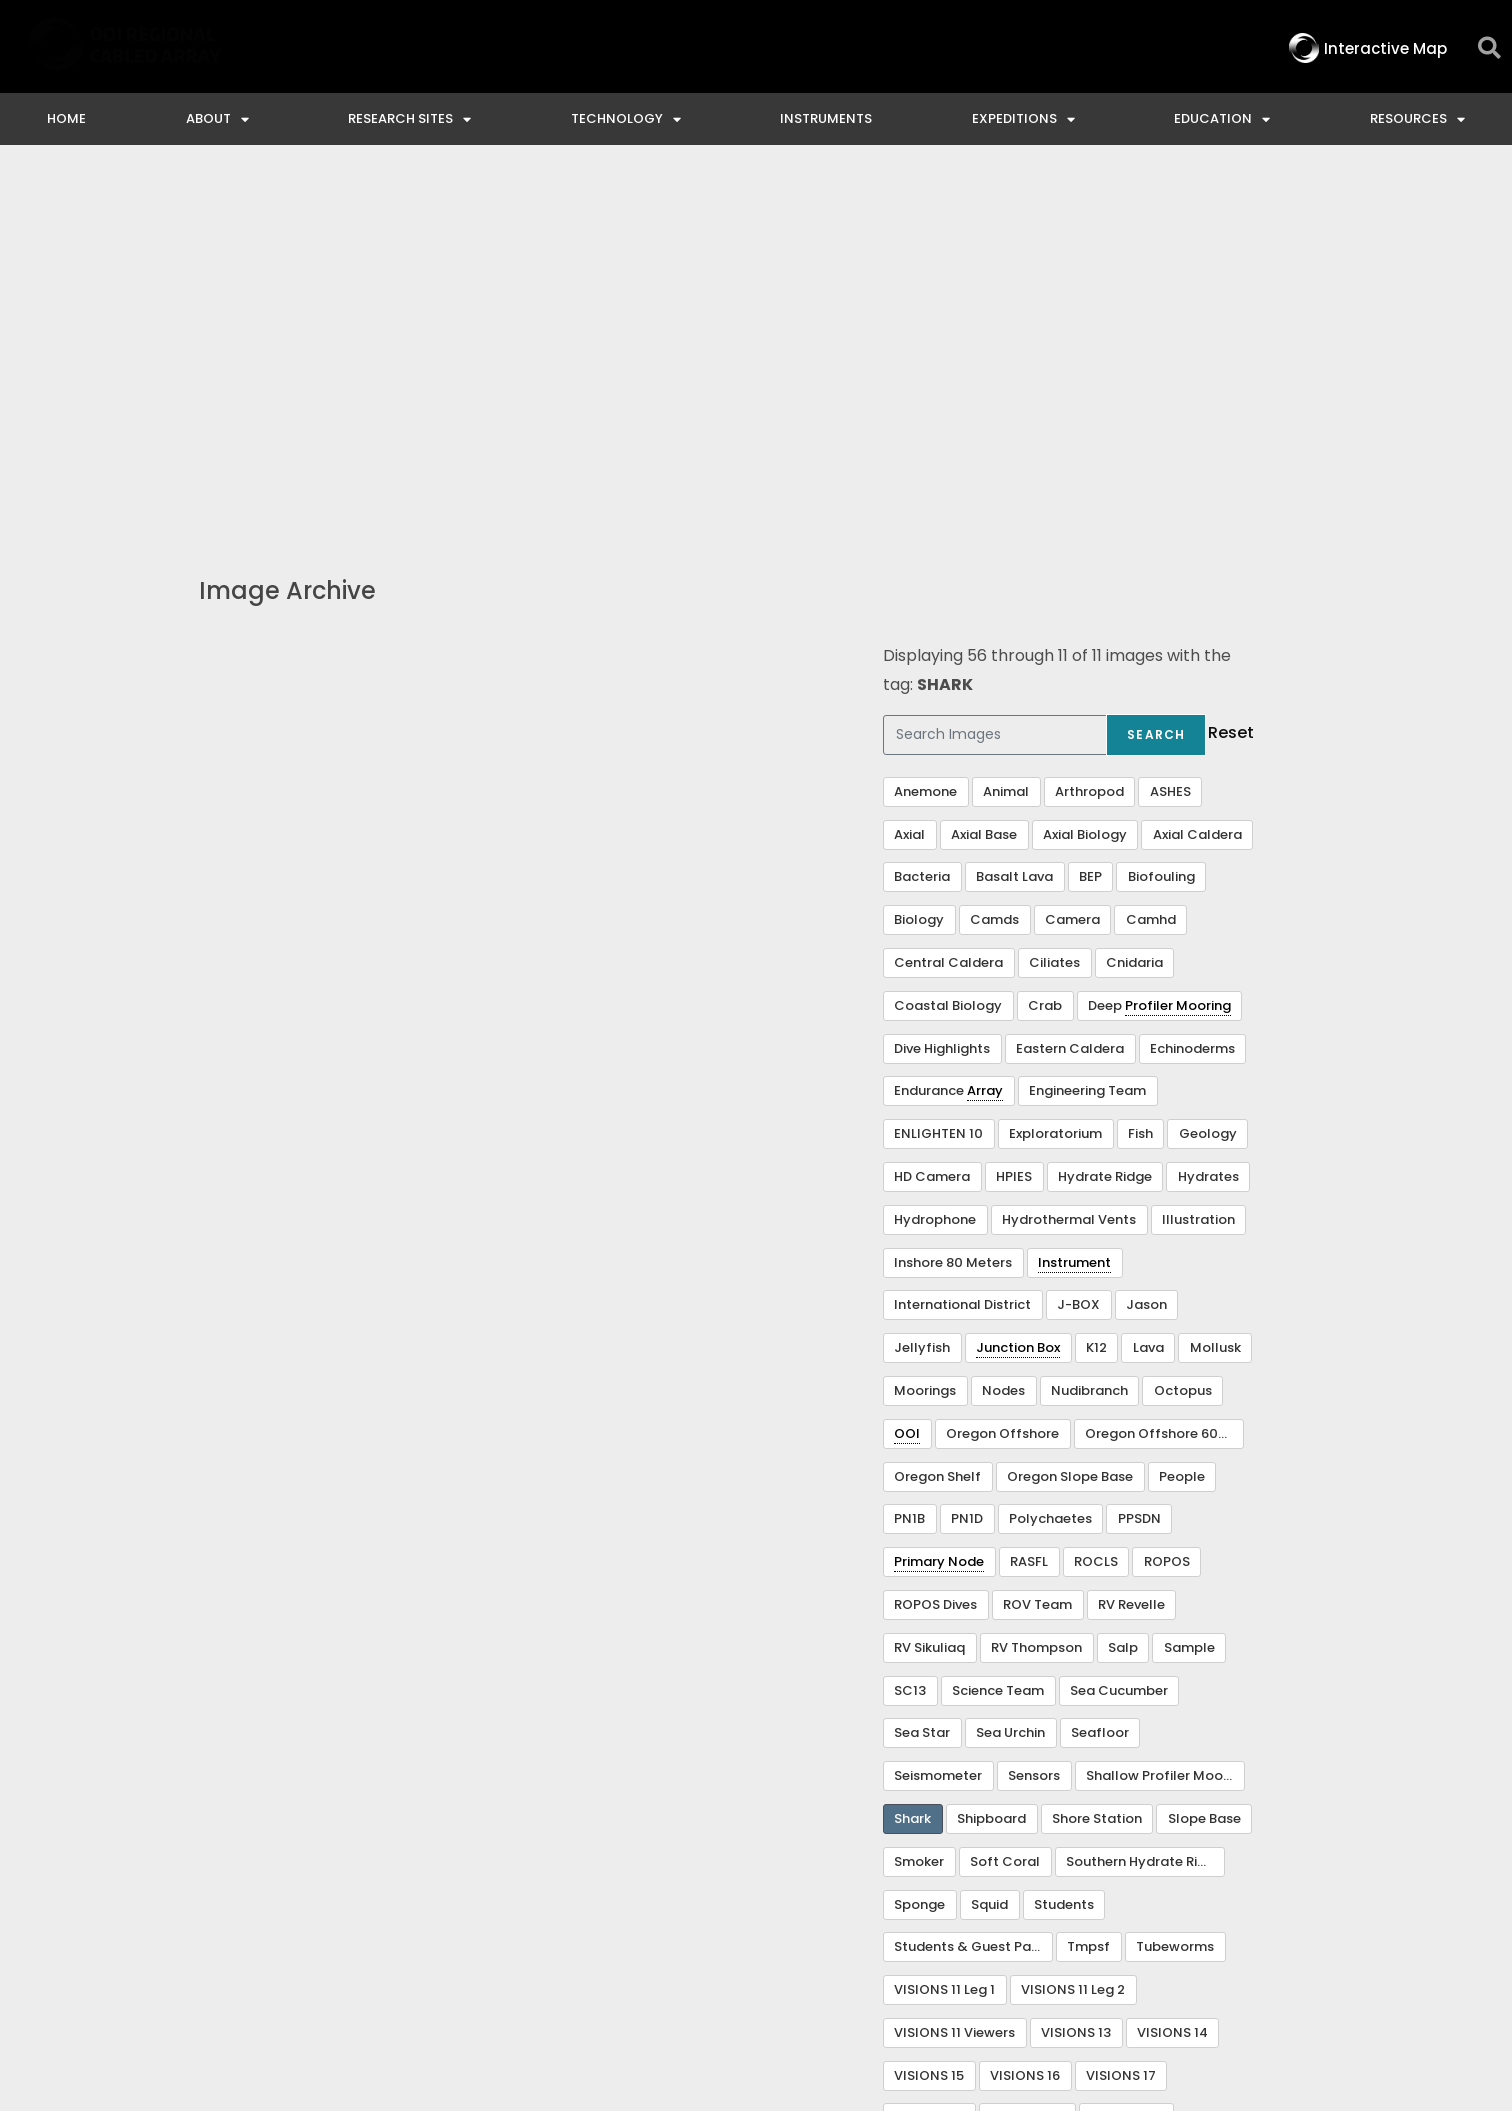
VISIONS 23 (930, 1796)
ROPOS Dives (935, 1240)
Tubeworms (1175, 1582)
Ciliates (1054, 598)
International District (962, 940)
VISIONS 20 (1027, 1753)
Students (1064, 1540)
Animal (1006, 427)
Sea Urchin (1010, 1368)
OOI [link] (907, 1069)
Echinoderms (1192, 684)
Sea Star (922, 1368)
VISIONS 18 (929, 1753)
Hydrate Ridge (1105, 812)
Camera (1072, 555)
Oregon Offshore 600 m (1164, 1069)
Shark (912, 1454)
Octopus (1183, 1026)
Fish (1140, 769)
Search (1156, 370)
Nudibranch (1089, 1026)
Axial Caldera (1197, 470)
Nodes (1003, 1026)
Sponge (919, 1540)
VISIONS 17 (1121, 1711)
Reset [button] (1231, 368)
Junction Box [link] (1018, 983)
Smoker (919, 1497)
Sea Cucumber (1119, 1326)
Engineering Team (1087, 726)
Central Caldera (948, 598)
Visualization (1035, 1796)
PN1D (967, 1154)
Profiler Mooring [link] (1178, 641)
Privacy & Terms (1288, 1935)
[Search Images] (995, 371)
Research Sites (409, 119)
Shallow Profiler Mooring (1165, 1411)
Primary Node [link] (939, 1197)
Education (1222, 119)
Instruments (826, 118)
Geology (1208, 769)
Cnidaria (1134, 598)
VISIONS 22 (1126, 1753)
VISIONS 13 (1076, 1668)
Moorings (925, 1026)
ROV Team (1037, 1240)
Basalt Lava (1014, 512)
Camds (994, 555)
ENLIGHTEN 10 (938, 769)
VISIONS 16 (1025, 1711)
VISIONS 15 (929, 1711)
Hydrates (1208, 812)
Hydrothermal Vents (1069, 855)
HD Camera (932, 812)
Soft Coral (1005, 1497)
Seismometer (938, 1411)
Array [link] (985, 726)
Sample (1189, 1283)
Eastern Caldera (1070, 684)
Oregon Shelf (937, 1112)
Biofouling (1161, 512)
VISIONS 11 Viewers (954, 1668)
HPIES (1014, 812)
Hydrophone (935, 855)
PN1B (909, 1154)
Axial (909, 470)
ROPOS (1167, 1197)
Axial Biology (1085, 470)
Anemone (925, 427)
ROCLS (1096, 1197)
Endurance (948, 727)
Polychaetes (1050, 1154)
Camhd (1151, 555)
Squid (989, 1540)
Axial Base (984, 470)
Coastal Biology (948, 641)
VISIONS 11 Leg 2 (1073, 1625)
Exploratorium (1055, 769)
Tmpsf (1088, 1582)
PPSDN (1139, 1154)
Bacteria (922, 512)
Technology (626, 119)
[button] (1489, 48)
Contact (693, 1935)
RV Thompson (1036, 1283)
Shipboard (991, 1454)
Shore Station (1097, 1454)
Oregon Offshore (1002, 1069)
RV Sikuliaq (929, 1283)
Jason (1146, 940)
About (217, 119)
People (1182, 1112)
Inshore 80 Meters (953, 898)
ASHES (1170, 427)
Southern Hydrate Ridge (1144, 1497)
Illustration (1198, 855)
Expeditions (1023, 119)
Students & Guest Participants (973, 1582)
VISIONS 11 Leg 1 (944, 1625)
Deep (1159, 642)
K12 (1096, 983)
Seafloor (1100, 1368)
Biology (919, 555)
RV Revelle (1131, 1240)
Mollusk (1215, 983)
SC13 (910, 1326)
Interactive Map (554, 1935)
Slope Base (1204, 1454)
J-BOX (1078, 940)
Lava (1148, 983)
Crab (1045, 641)
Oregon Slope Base (1070, 1112)
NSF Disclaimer (1120, 1935)
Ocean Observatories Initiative (894, 1935)
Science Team (998, 1326)
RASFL (1029, 1197)
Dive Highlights (942, 684)
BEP (1090, 512)
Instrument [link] (1074, 898)
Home (66, 118)
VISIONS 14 (1172, 1668)
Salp (1123, 1283)
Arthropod (1089, 427)
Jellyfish (922, 983)
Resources (1417, 119)
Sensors (1034, 1411)
